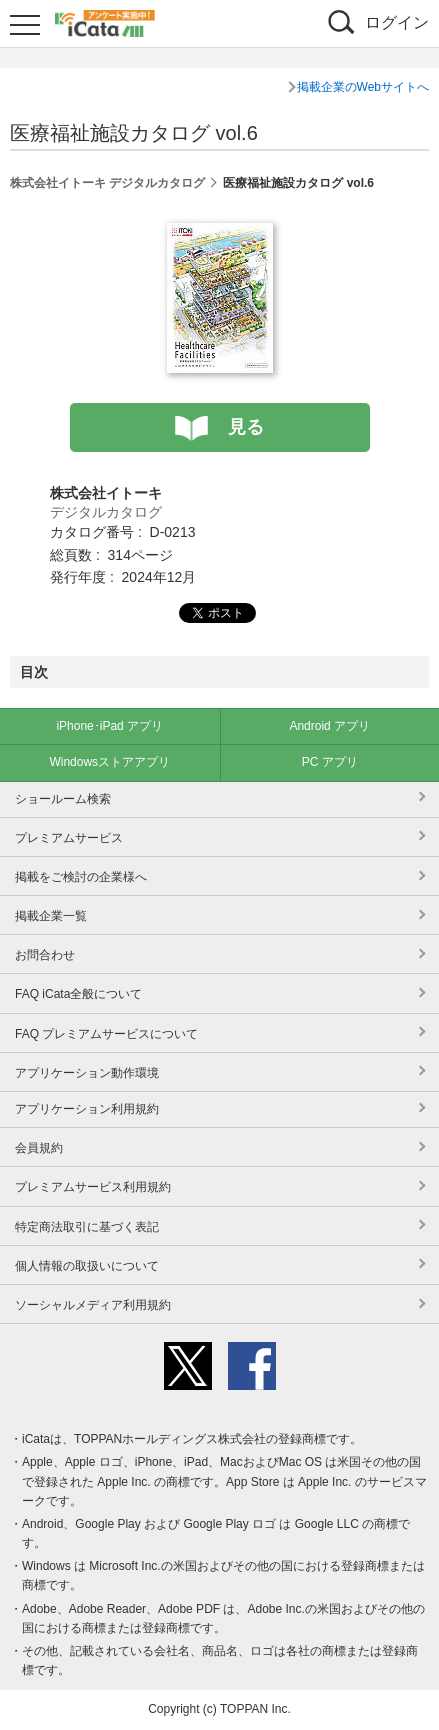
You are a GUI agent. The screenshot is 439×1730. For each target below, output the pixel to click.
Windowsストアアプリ (109, 762)
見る (246, 427)
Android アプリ (329, 726)
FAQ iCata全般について (78, 994)
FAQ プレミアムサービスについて (106, 1034)
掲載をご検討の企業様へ (81, 877)
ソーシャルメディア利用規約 (93, 1305)
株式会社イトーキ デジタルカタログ (107, 183)
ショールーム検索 (63, 799)
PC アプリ (330, 762)
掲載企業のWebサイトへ (363, 87)
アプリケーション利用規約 (87, 1109)
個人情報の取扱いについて (87, 1266)
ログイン (397, 22)
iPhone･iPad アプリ (109, 726)
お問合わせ (45, 955)
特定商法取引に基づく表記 (87, 1227)
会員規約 (39, 1148)
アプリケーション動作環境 (87, 1073)
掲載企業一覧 (51, 916)
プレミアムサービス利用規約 (93, 1187)
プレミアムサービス (69, 838)
